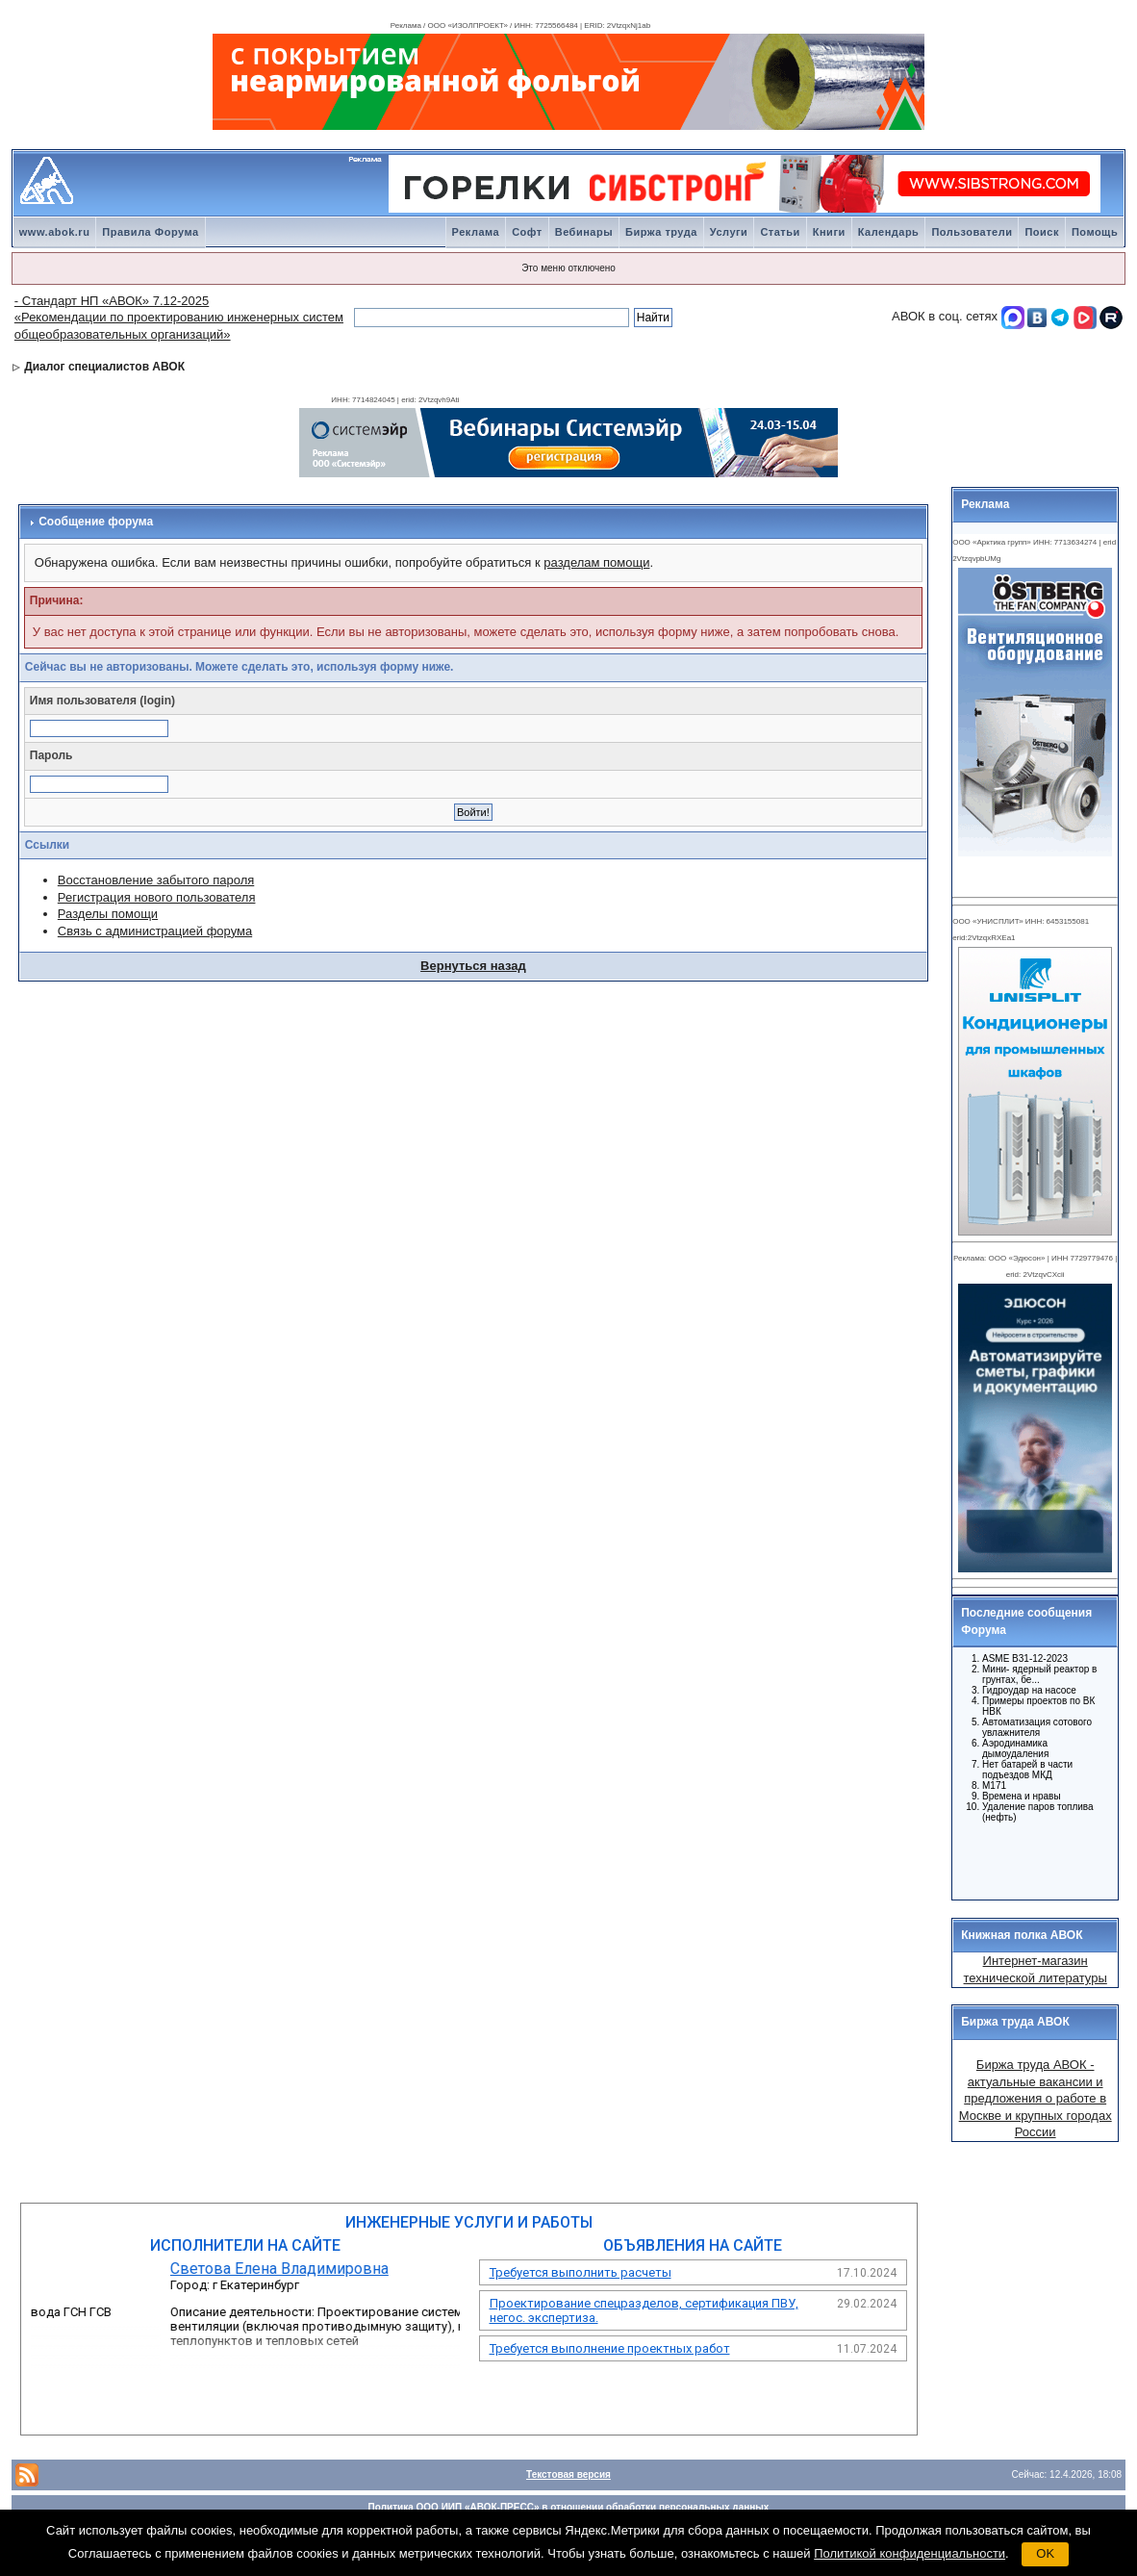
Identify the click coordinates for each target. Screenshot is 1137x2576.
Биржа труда (661, 232)
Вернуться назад (473, 965)
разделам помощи (596, 562)
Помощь (1095, 232)
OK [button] (1045, 2553)
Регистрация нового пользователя (157, 897)
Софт (527, 232)
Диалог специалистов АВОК (104, 366)
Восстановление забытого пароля (156, 880)
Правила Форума (150, 232)
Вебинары (584, 232)
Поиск (1041, 232)
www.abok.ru (54, 232)
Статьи (779, 232)
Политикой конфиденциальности (909, 2553)
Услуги (729, 232)
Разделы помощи (108, 913)
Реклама (476, 232)
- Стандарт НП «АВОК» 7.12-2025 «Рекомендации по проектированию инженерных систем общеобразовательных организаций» (178, 317)
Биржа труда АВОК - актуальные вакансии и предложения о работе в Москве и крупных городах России (1035, 2098)
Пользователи (971, 232)
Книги (829, 232)
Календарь (889, 232)
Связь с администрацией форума (155, 931)
